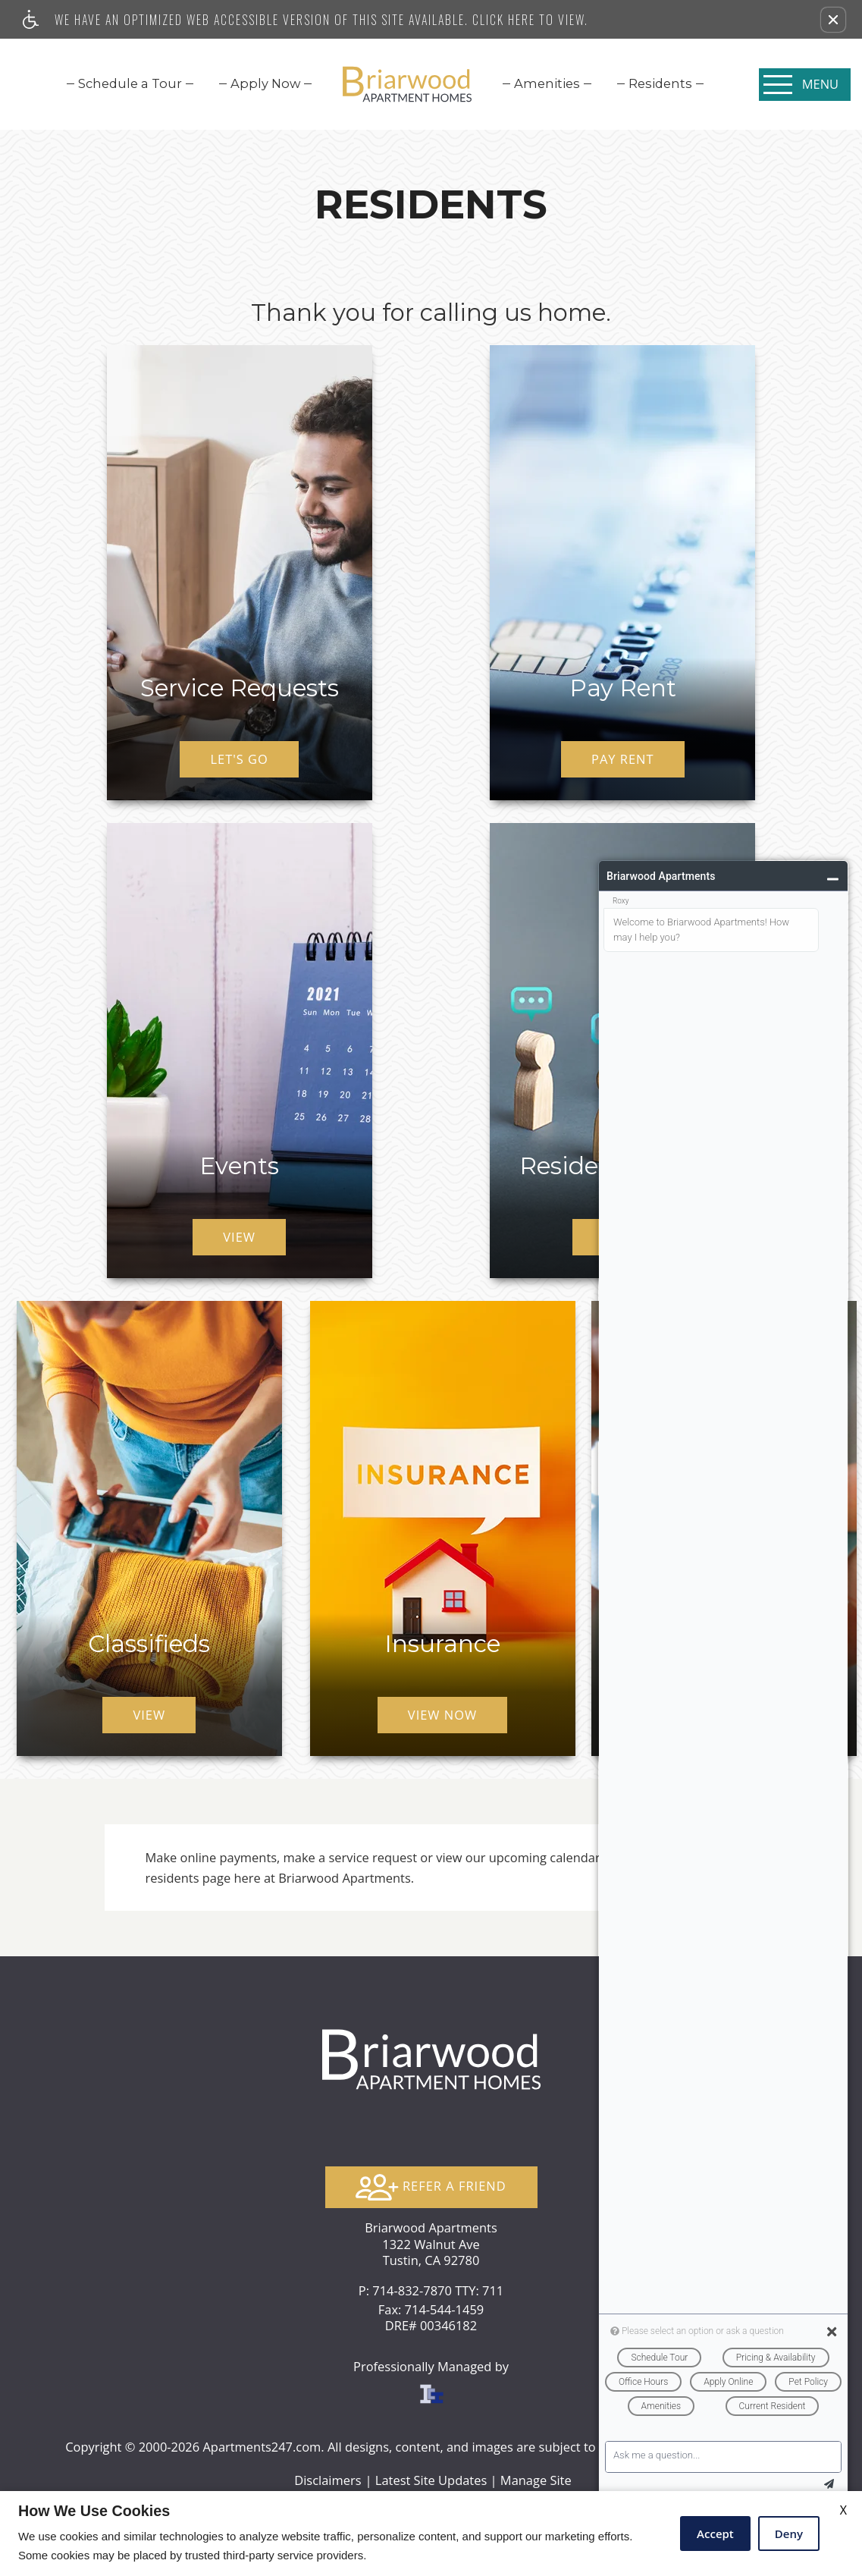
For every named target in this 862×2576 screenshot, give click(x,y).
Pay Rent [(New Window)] (622, 759)
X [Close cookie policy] (843, 2510)
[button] (833, 20)
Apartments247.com (261, 2446)
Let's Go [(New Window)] (239, 759)
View (239, 1237)
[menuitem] (130, 83)
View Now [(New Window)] (442, 1714)
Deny (789, 2533)
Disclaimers (327, 2480)
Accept (715, 2533)
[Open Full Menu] (805, 84)
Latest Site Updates (431, 2480)
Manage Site (536, 2480)
